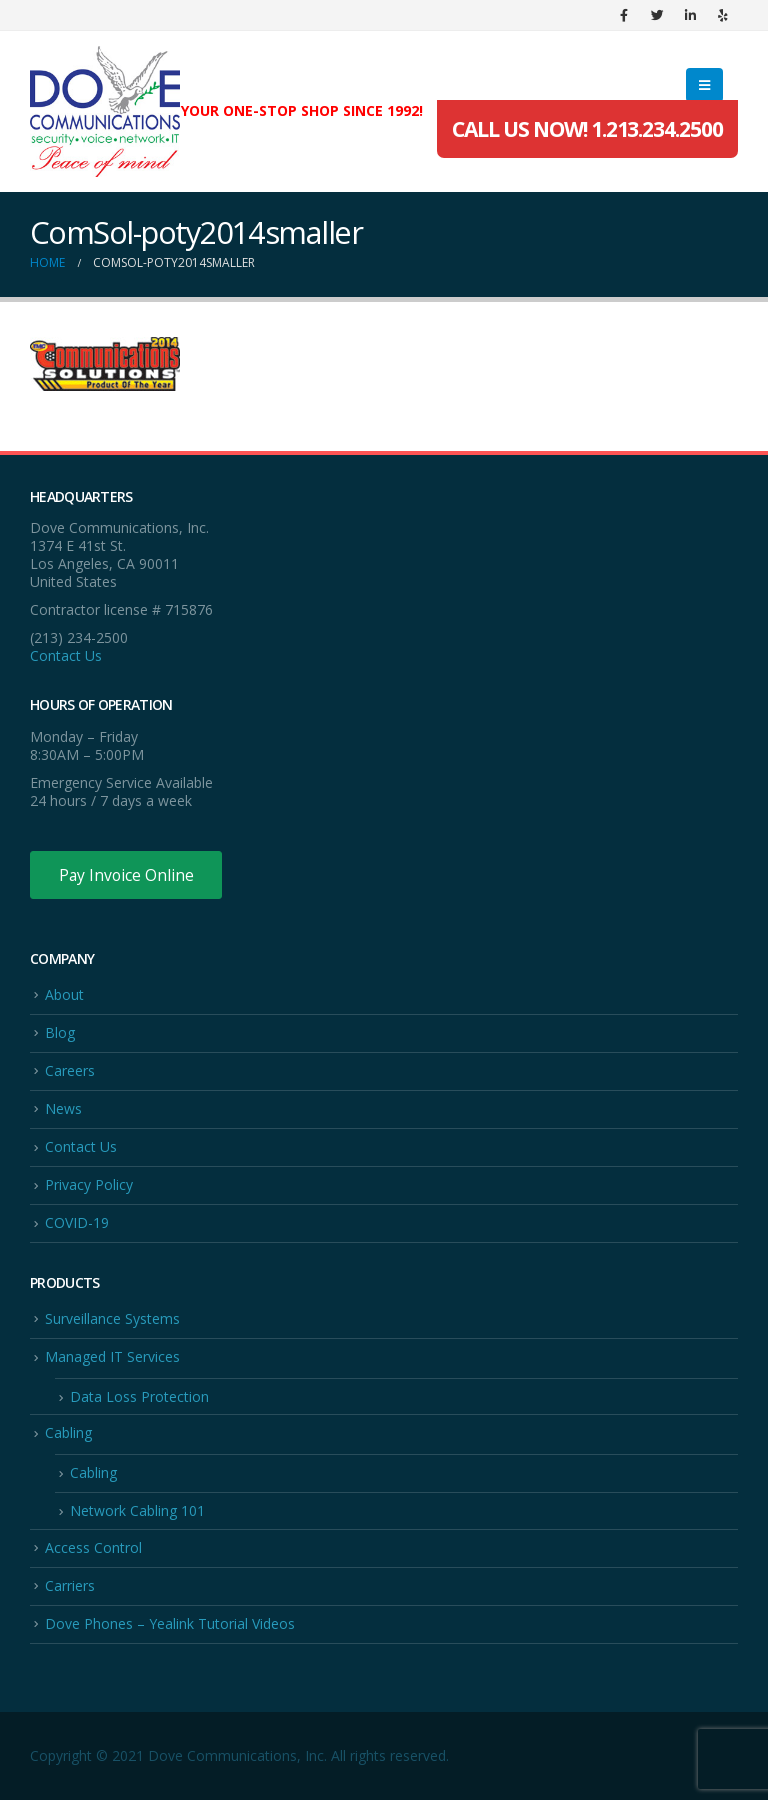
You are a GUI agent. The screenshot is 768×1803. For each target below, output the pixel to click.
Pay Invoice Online (127, 875)
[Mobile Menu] (704, 85)
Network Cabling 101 (137, 1513)
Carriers (70, 1588)
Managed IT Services (112, 1358)
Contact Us (66, 655)
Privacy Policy (89, 1186)
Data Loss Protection (139, 1398)
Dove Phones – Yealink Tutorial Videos (170, 1626)
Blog (60, 1033)
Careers (70, 1071)
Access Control (93, 1549)
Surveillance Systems (112, 1320)
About (64, 994)
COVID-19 (77, 1224)
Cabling (68, 1435)
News (63, 1109)
